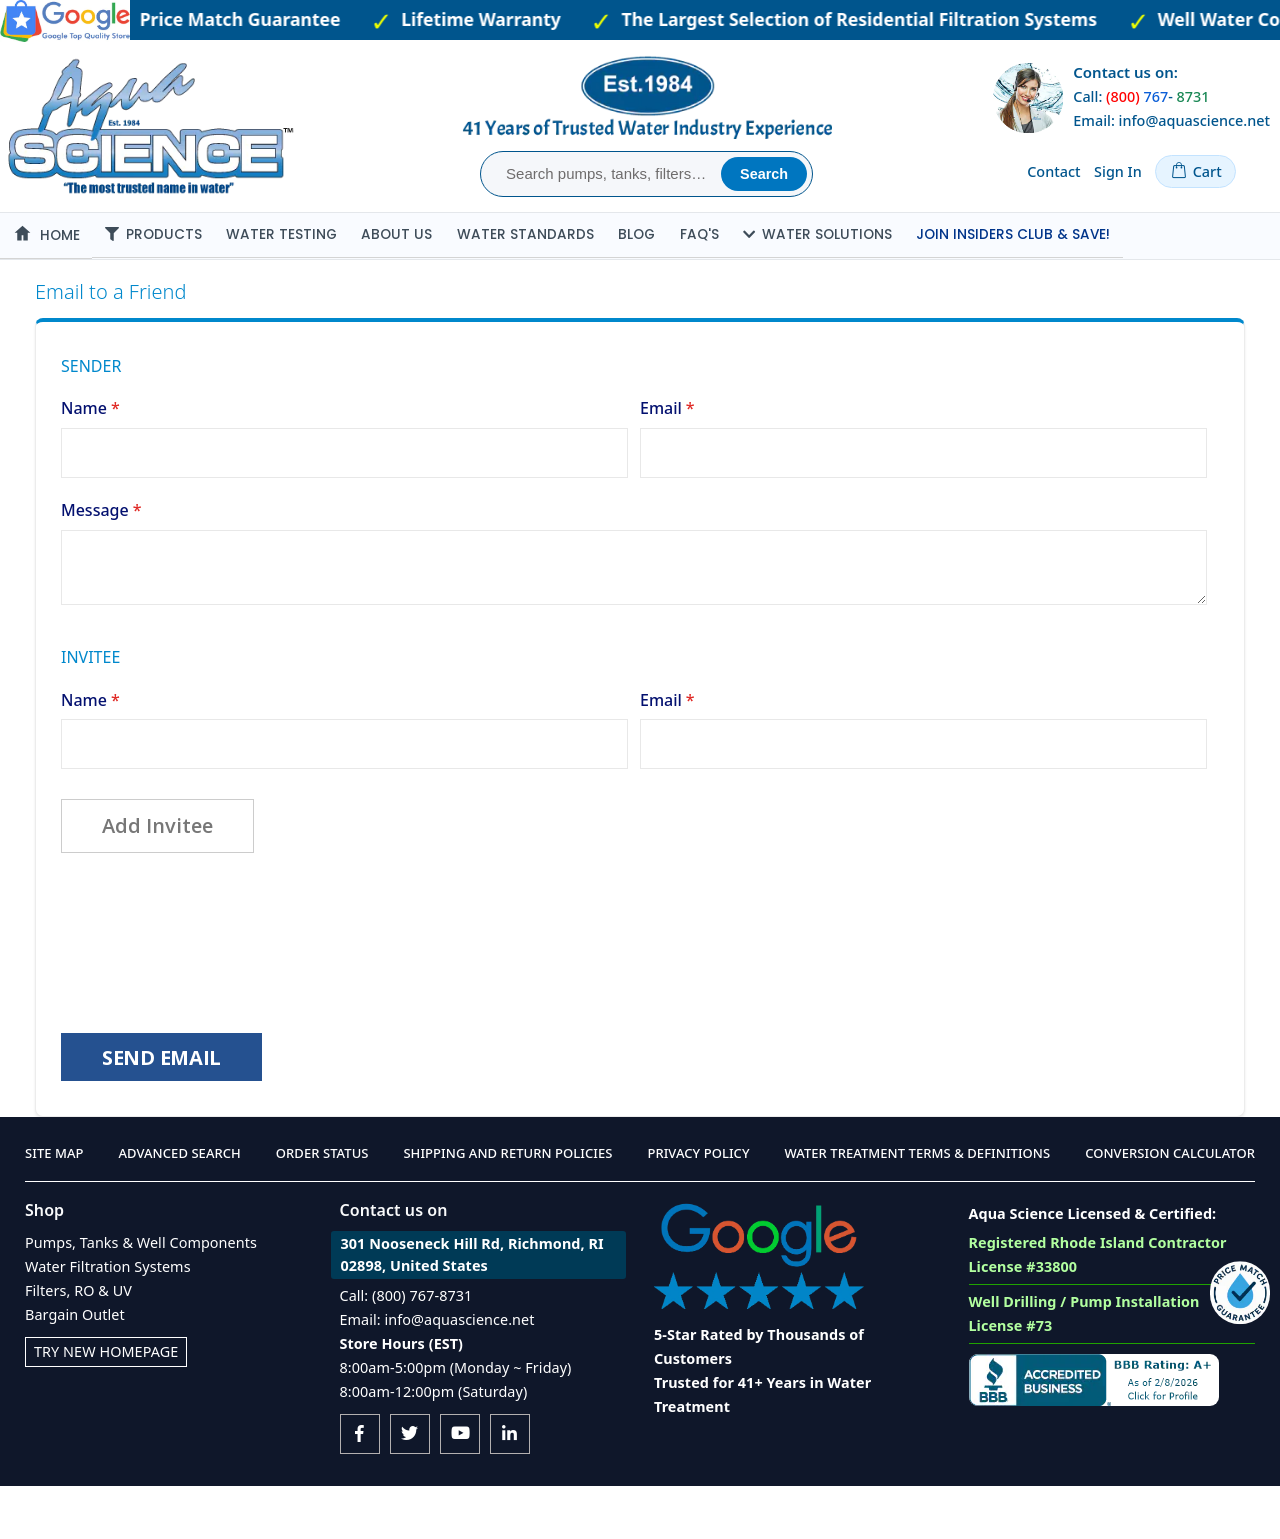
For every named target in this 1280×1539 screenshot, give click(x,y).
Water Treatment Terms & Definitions (917, 1206)
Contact (1053, 171)
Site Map (54, 1206)
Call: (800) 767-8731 (406, 1348)
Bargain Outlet (75, 1367)
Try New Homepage (106, 1404)
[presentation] (213, 983)
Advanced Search (179, 1206)
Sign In (1118, 171)
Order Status (322, 1206)
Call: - (1141, 96)
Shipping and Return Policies (507, 1206)
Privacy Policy (698, 1206)
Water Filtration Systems (108, 1319)
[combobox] (603, 174)
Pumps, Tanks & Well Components (141, 1295)
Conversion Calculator (1170, 1206)
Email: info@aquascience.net (1171, 120)
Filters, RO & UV (78, 1343)
